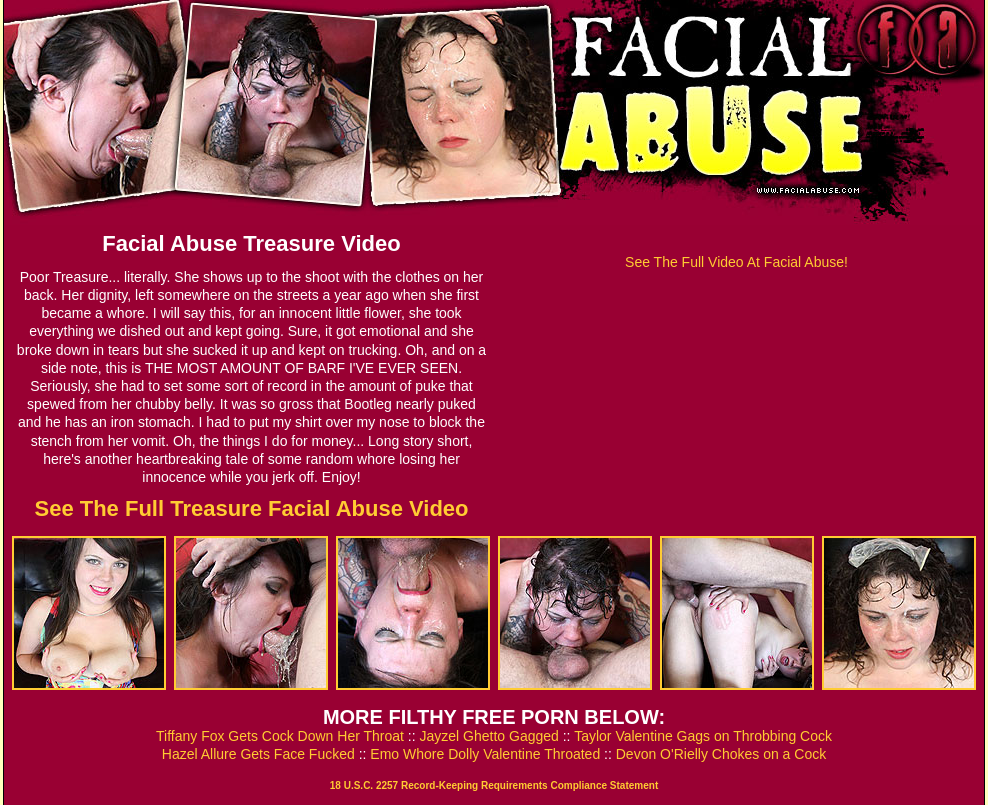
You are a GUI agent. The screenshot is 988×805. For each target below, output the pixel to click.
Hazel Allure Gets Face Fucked (258, 754)
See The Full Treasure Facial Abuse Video (251, 508)
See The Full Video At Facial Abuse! (736, 262)
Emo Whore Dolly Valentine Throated (485, 754)
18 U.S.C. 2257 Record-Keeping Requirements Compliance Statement (494, 785)
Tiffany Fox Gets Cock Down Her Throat (280, 736)
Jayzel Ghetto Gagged (489, 736)
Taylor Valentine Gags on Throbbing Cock (703, 736)
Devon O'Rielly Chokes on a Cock (721, 754)
